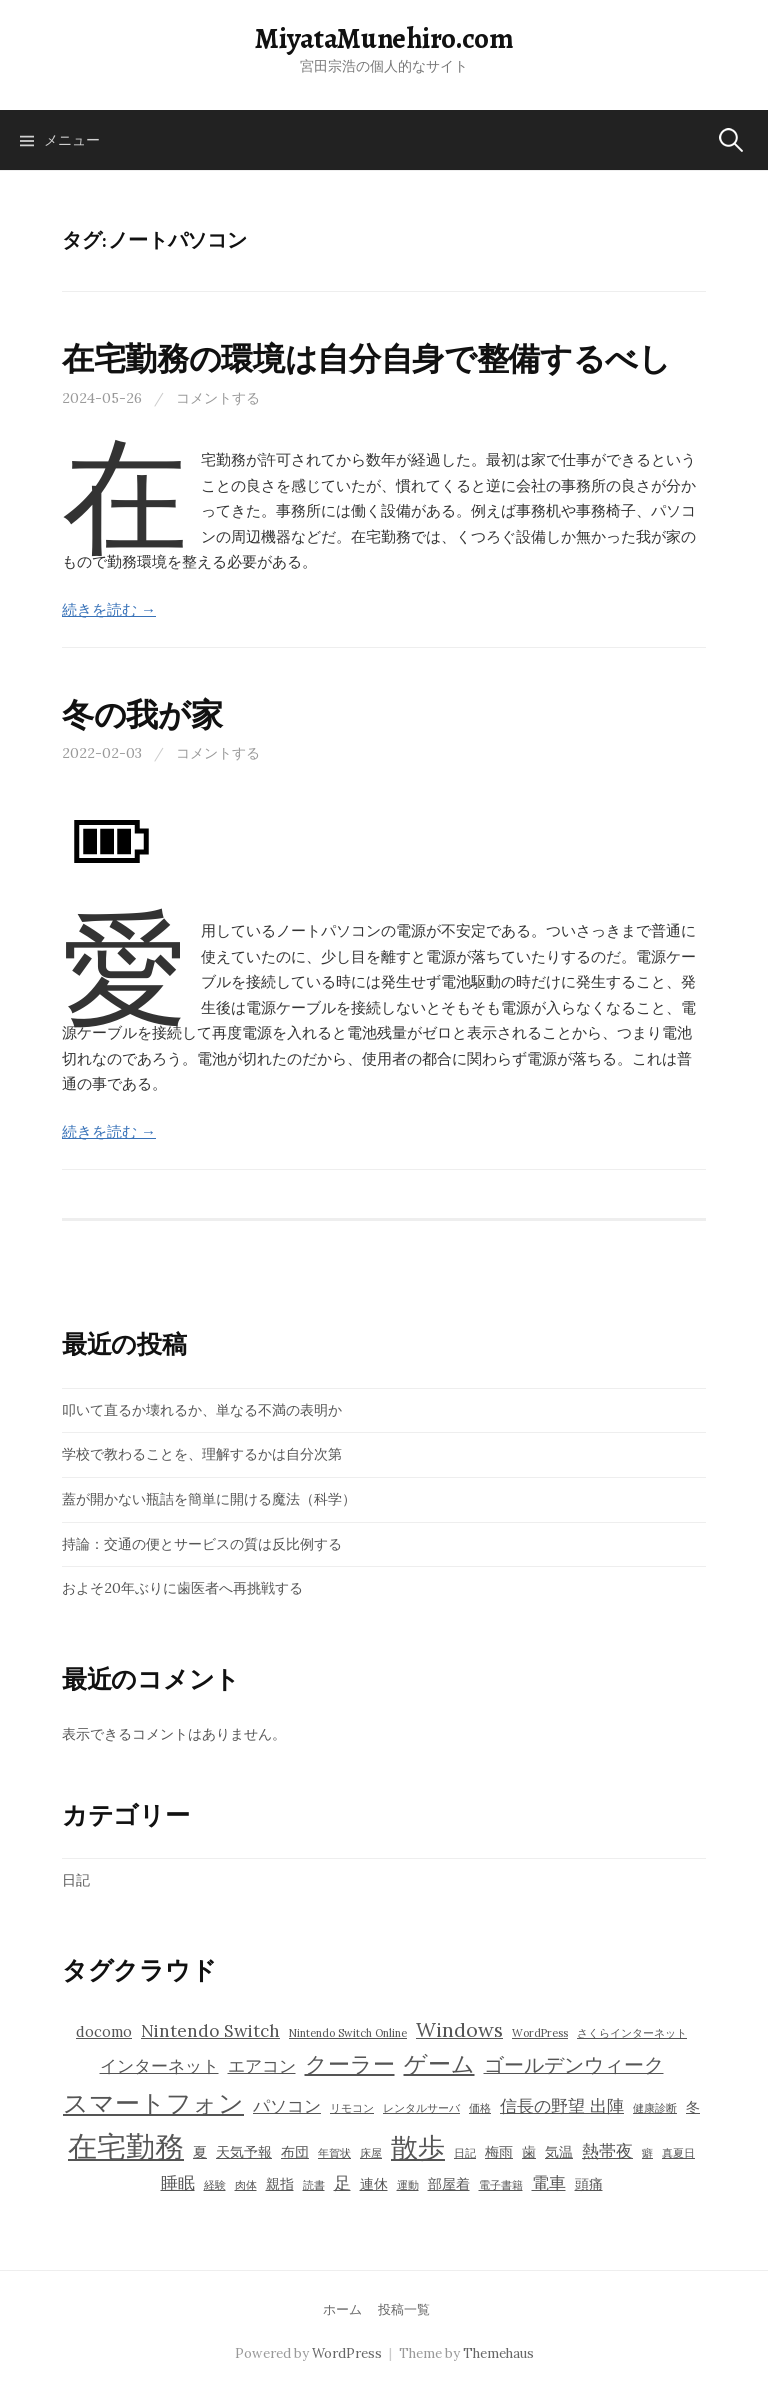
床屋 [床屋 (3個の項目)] (371, 2153)
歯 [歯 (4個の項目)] (529, 2152)
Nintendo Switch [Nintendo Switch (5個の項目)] (210, 2031)
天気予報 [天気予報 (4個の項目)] (244, 2152)
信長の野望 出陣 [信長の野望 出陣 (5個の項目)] (562, 2106)
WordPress (347, 2353)
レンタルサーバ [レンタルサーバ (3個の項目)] (421, 2108)
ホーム (342, 2309)
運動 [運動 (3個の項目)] (408, 2185)
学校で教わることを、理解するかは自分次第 (202, 1454)
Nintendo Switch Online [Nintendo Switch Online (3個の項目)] (348, 2033)
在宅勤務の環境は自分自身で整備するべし (366, 359)
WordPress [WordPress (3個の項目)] (540, 2033)
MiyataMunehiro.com (384, 38)
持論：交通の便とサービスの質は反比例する (202, 1544)
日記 (76, 1880)
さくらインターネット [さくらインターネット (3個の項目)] (632, 2033)
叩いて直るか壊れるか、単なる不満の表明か (202, 1410)
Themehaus (498, 2353)
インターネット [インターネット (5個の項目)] (159, 2066)
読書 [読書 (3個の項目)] (314, 2185)
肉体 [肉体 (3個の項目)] (246, 2185)
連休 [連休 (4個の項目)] (374, 2184)
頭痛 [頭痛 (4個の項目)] (589, 2184)
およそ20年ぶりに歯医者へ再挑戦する (182, 1588)
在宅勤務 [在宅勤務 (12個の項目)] (126, 2146)
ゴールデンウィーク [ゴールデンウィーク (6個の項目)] (574, 2064)
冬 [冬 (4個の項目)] (693, 2107)
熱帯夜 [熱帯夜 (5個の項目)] (607, 2151)
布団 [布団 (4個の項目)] (295, 2152)
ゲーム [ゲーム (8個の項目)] (439, 2063)
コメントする (218, 398)
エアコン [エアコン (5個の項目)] (262, 2066)
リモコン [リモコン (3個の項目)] (352, 2108)
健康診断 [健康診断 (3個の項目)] (655, 2108)
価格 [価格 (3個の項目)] (480, 2108)
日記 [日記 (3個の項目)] (465, 2153)
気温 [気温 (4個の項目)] (559, 2152)
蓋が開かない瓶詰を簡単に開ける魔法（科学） (209, 1499)
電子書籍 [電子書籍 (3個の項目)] (501, 2185)
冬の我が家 (142, 715)
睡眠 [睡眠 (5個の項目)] (178, 2183)
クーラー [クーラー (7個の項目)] (350, 2064)
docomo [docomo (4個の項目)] (104, 2032)
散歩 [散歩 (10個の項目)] (418, 2147)
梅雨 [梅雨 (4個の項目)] (499, 2152)
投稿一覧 (404, 2309)
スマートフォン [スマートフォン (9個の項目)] (153, 2103)
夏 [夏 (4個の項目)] (200, 2152)
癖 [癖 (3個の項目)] (647, 2153)
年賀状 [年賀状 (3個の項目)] (334, 2153)
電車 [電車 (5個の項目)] (549, 2183)
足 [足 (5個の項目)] (342, 2183)
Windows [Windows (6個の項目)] (459, 2029)
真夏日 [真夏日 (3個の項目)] (678, 2153)
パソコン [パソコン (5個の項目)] (287, 2106)
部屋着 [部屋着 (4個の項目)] (449, 2184)
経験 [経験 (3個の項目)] (215, 2185)
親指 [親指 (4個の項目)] (280, 2184)
